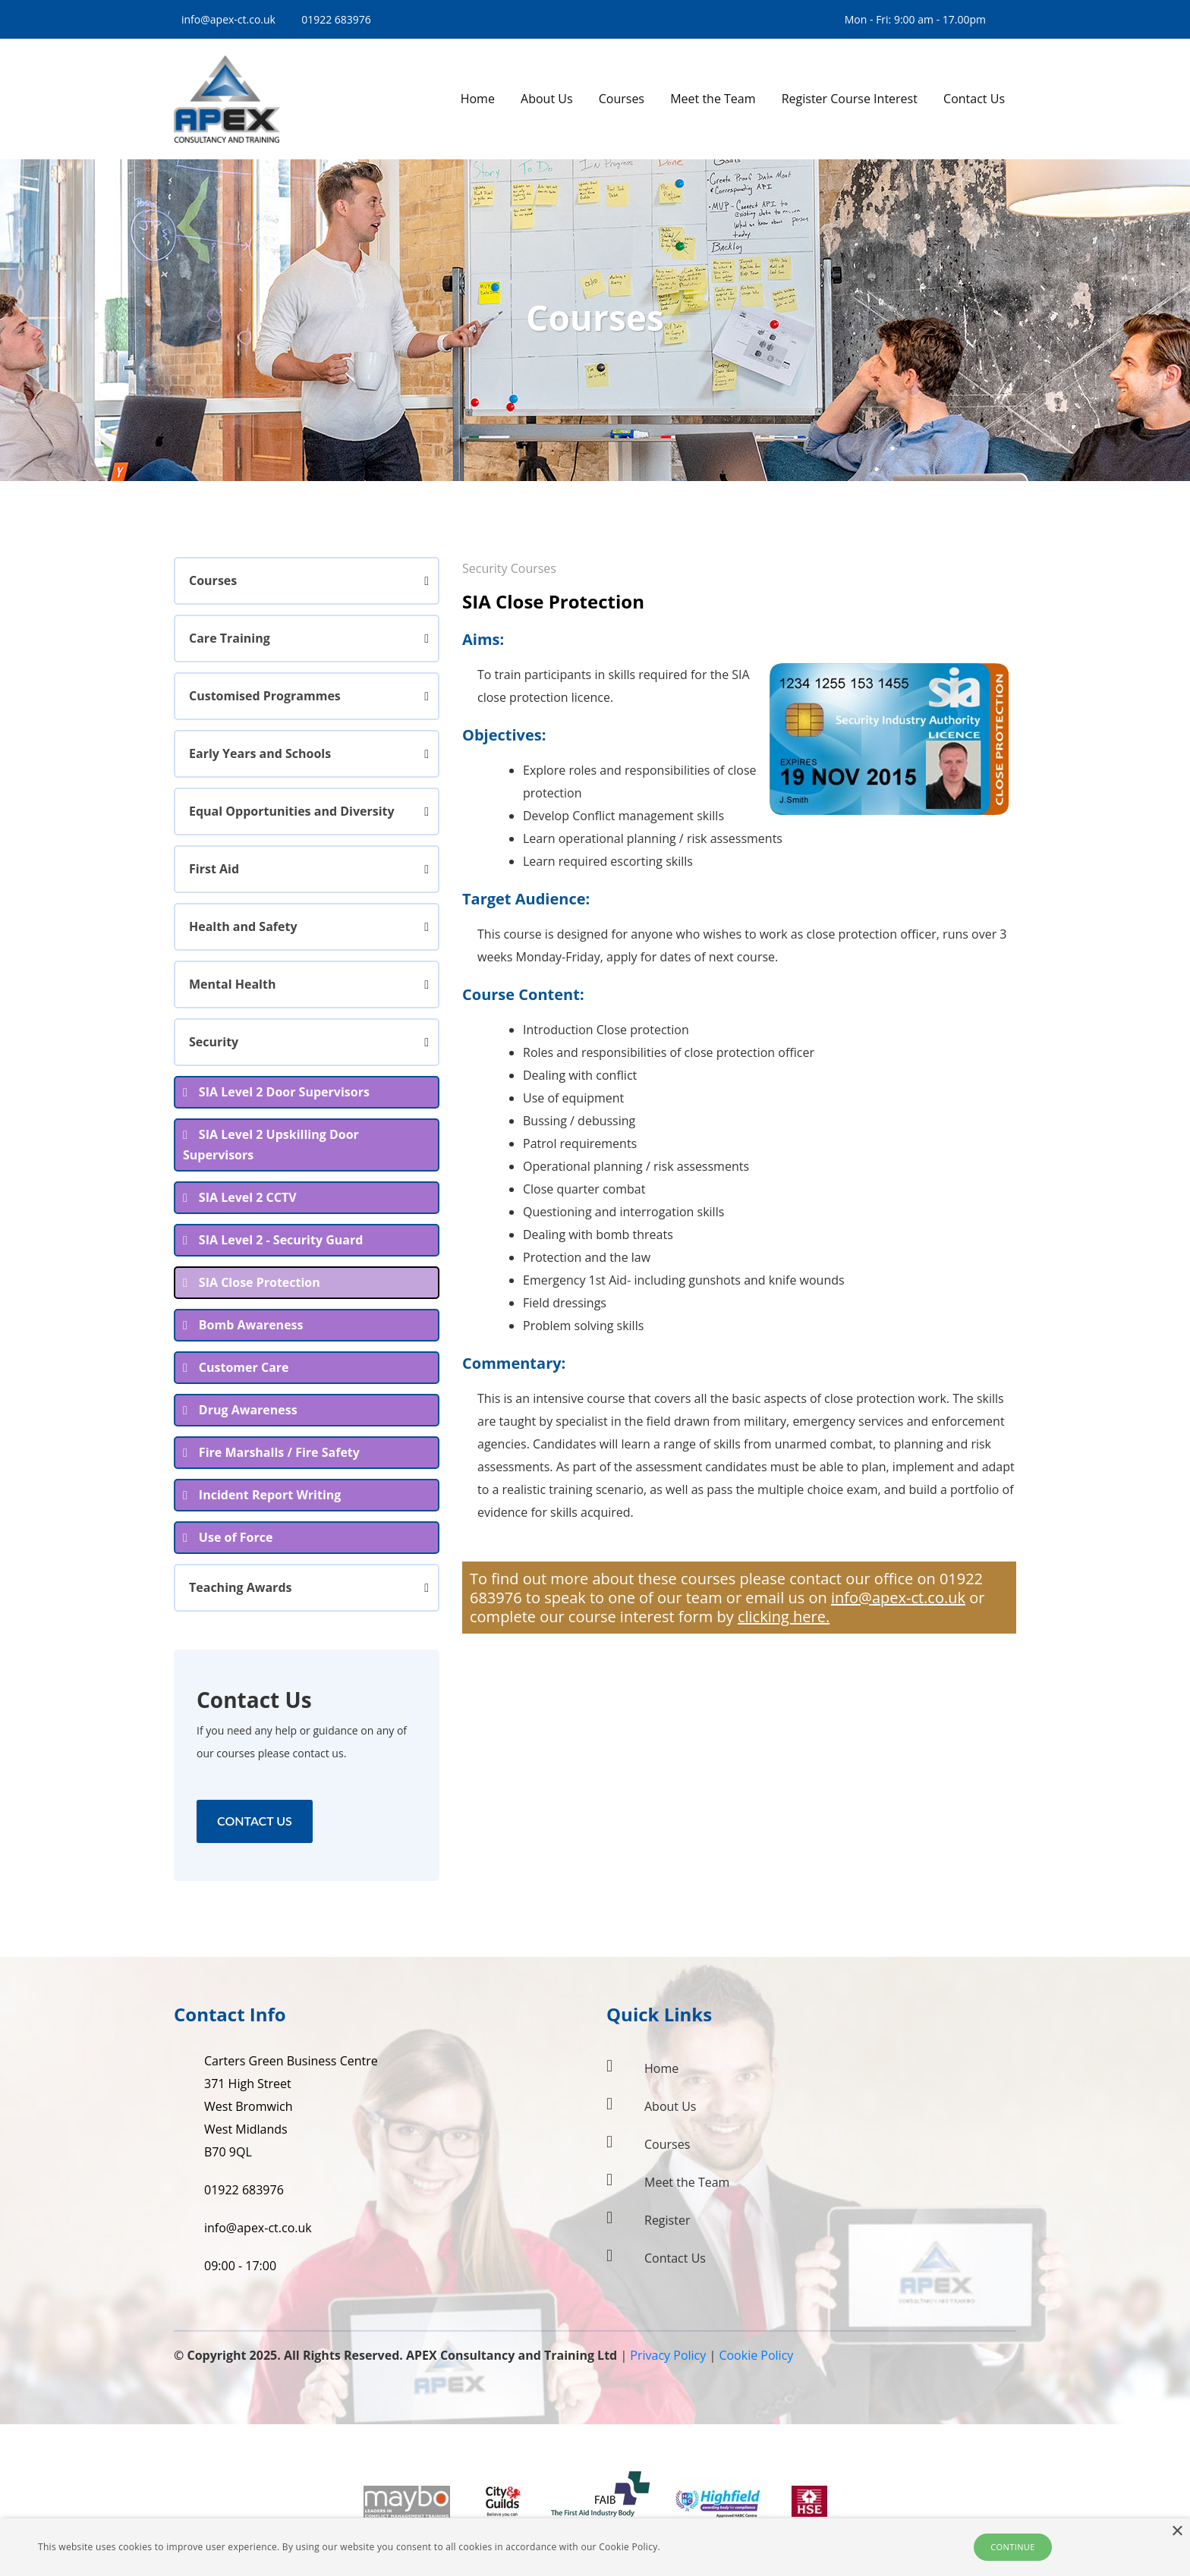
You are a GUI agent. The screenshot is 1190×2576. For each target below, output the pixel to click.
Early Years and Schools (260, 753)
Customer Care (244, 1367)
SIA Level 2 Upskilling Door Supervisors (271, 1144)
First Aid (214, 868)
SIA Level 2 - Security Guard (281, 1239)
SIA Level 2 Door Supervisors (284, 1092)
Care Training (229, 638)
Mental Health (232, 984)
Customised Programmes (265, 695)
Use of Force (236, 1537)
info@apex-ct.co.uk (228, 19)
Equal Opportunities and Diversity (292, 811)
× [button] (1176, 2531)
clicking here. (784, 1616)
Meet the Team (686, 2182)
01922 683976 (336, 19)
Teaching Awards (240, 1587)
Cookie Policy (756, 2355)
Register (667, 2220)
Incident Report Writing (270, 1494)
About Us (670, 2106)
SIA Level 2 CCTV (248, 1197)
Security (213, 1041)
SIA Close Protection (259, 1282)
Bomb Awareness (251, 1324)
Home (661, 2068)
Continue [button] (1012, 2546)
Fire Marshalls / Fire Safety (279, 1452)
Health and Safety (243, 926)
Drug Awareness (248, 1409)
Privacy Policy (668, 2355)
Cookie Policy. (629, 2546)
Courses (213, 580)
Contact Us (254, 1820)
